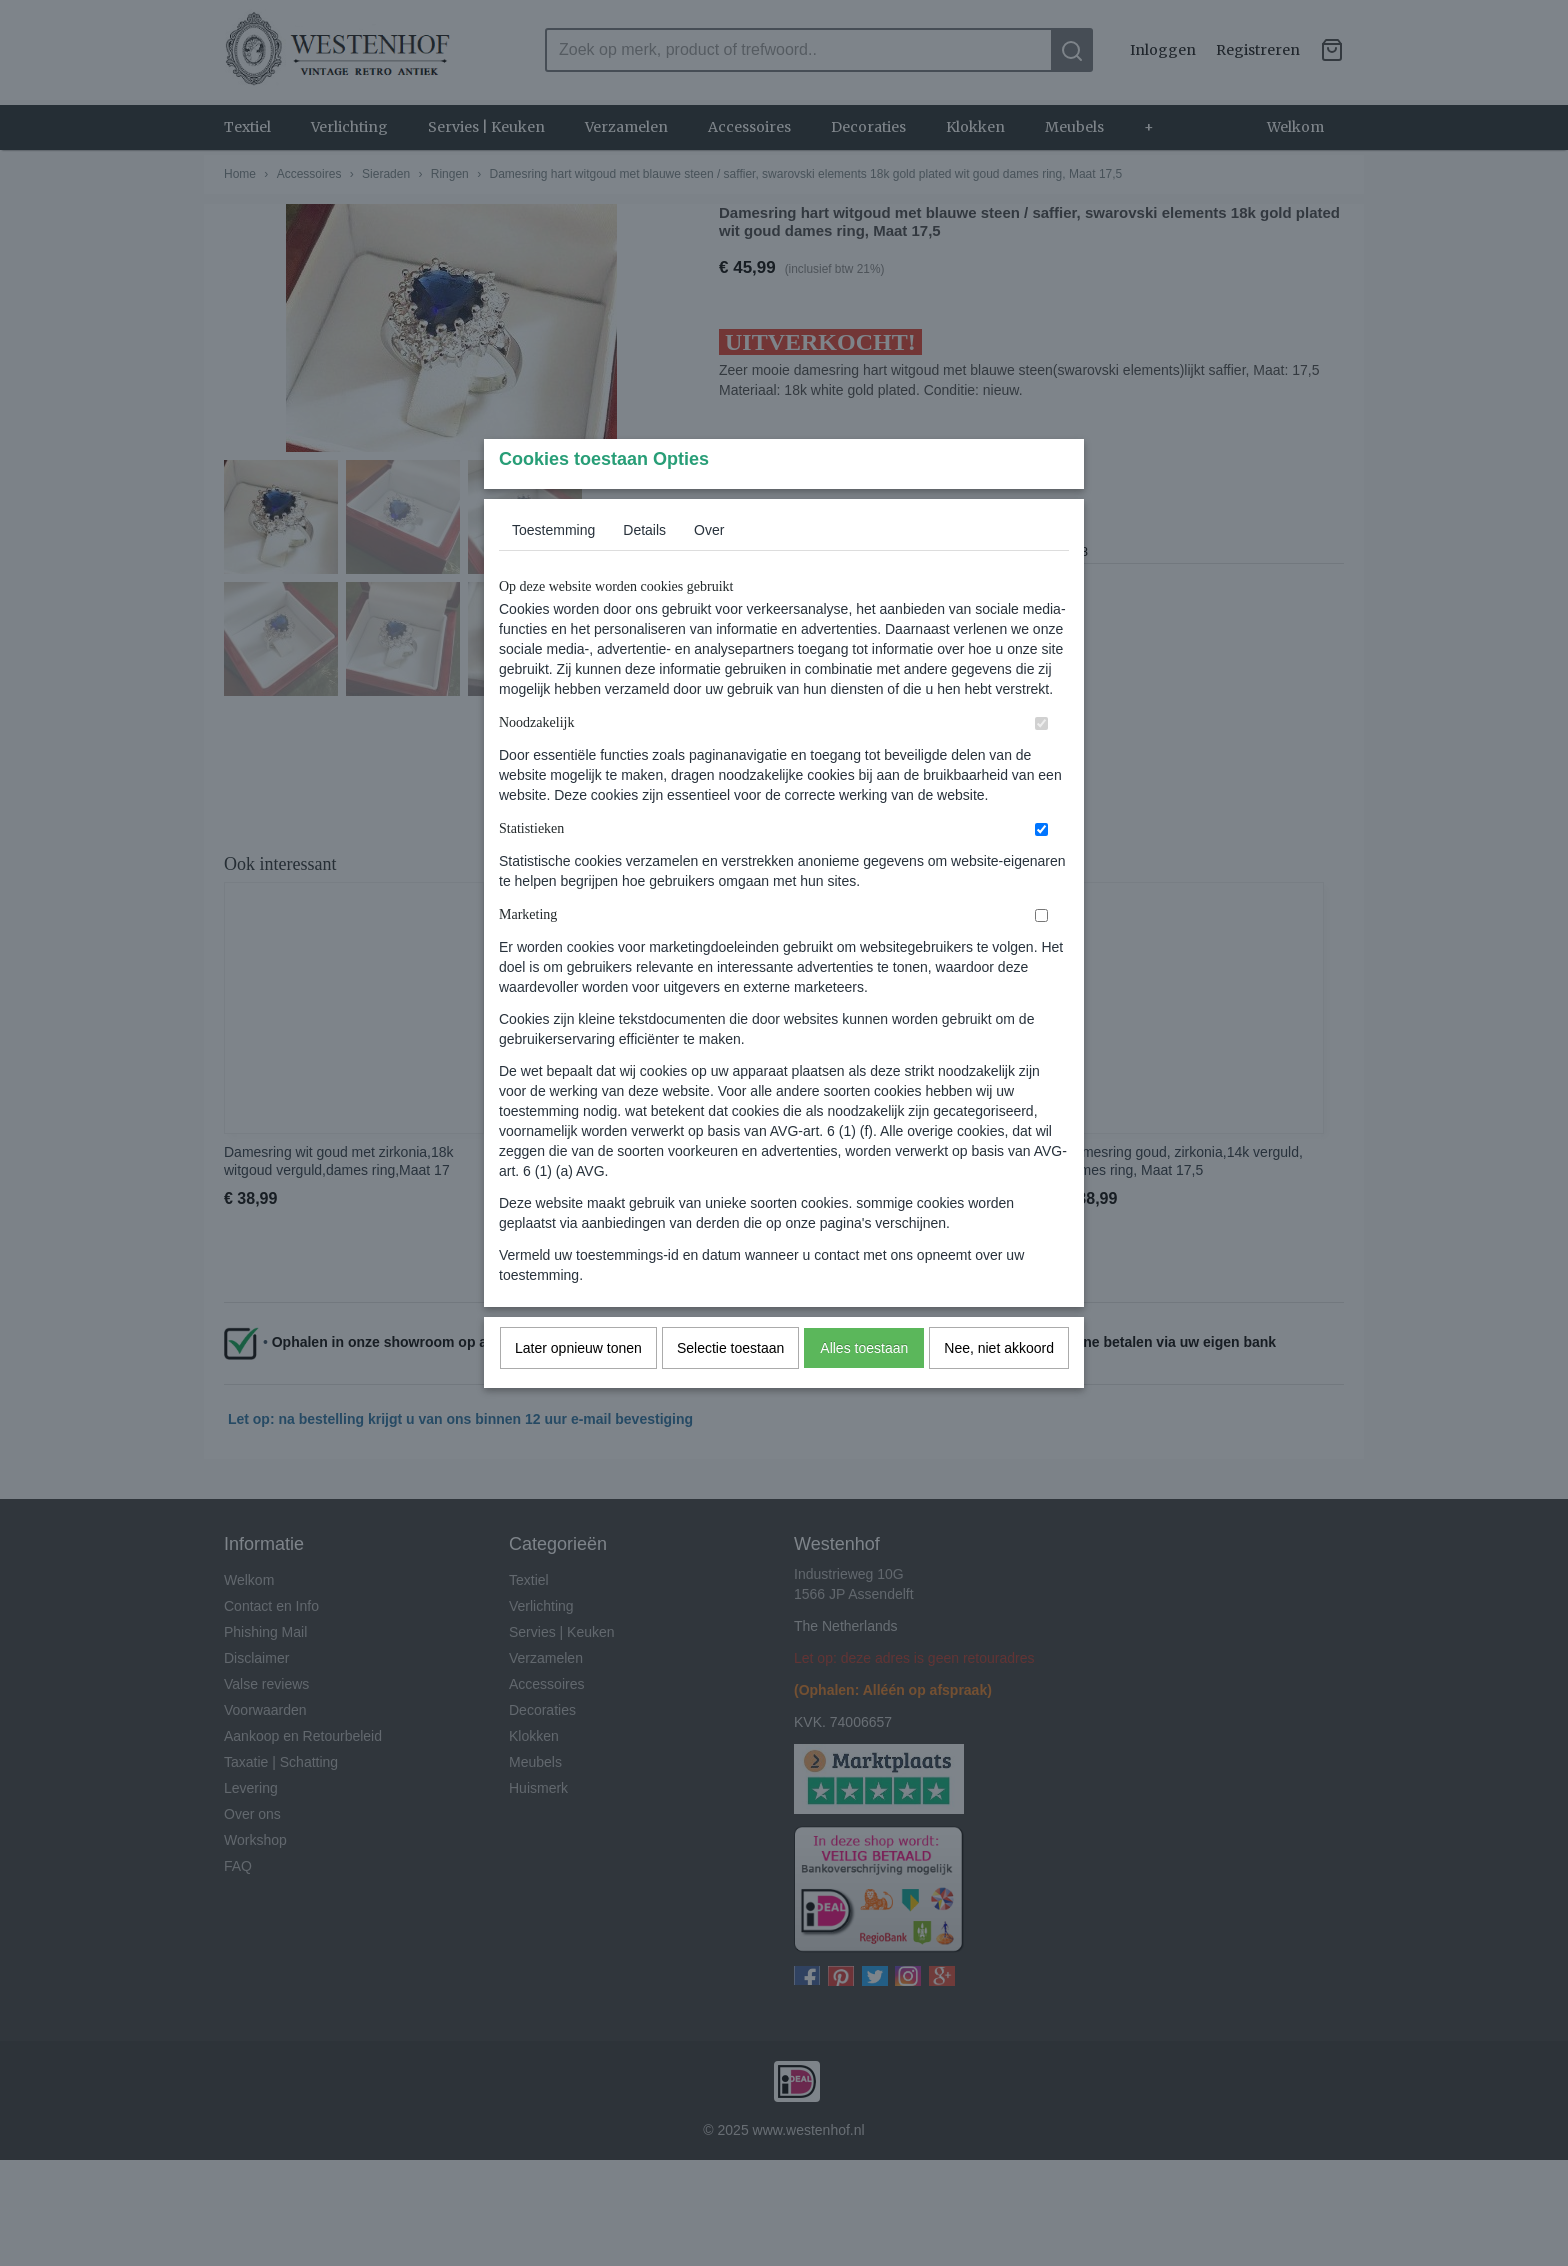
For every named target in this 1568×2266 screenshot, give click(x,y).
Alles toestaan (864, 1387)
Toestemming (553, 569)
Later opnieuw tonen (578, 1387)
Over (709, 569)
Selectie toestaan (730, 1387)
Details (644, 569)
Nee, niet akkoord (999, 1387)
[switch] (1041, 762)
